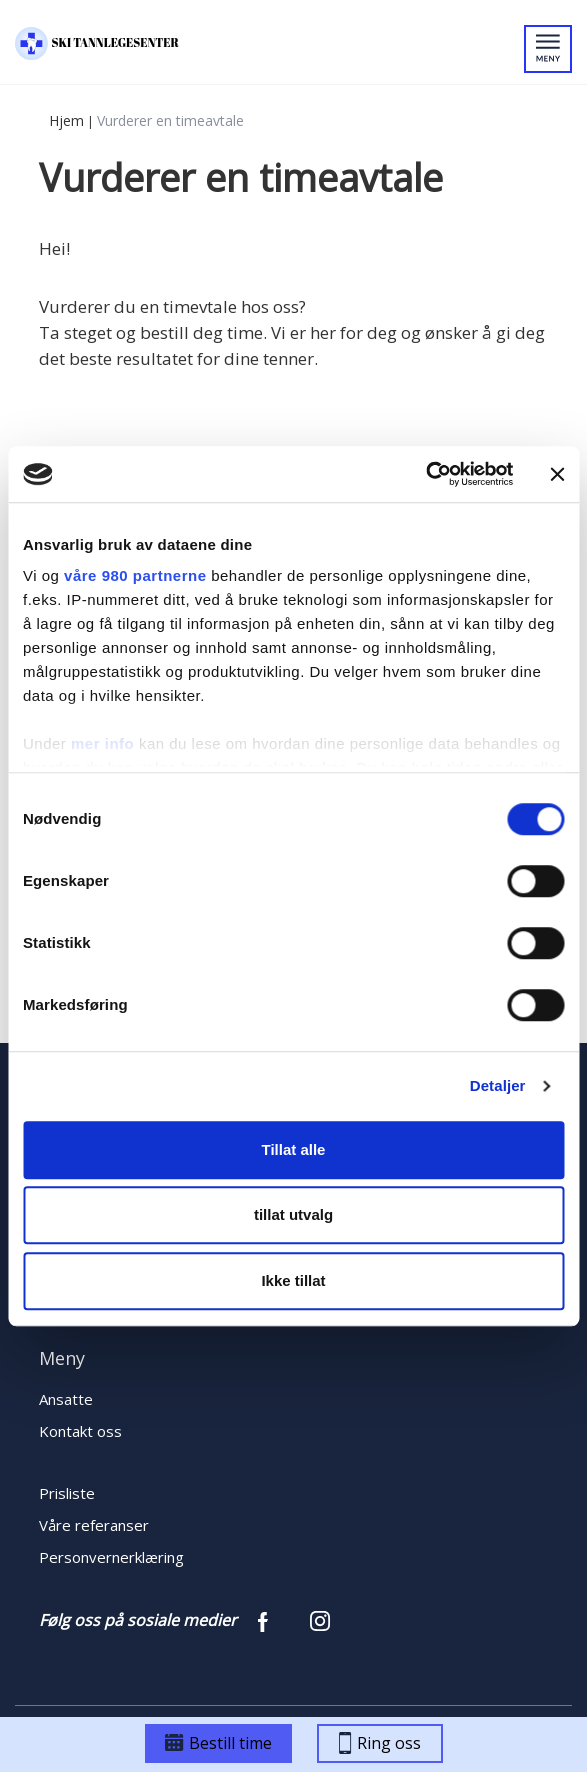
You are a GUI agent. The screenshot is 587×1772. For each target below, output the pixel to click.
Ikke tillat (293, 1280)
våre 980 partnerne (135, 575)
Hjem (66, 120)
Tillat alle (294, 1149)
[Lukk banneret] (557, 474)
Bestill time (218, 1743)
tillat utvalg (293, 1214)
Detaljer (498, 1085)
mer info (102, 743)
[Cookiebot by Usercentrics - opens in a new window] (425, 474)
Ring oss (380, 1743)
